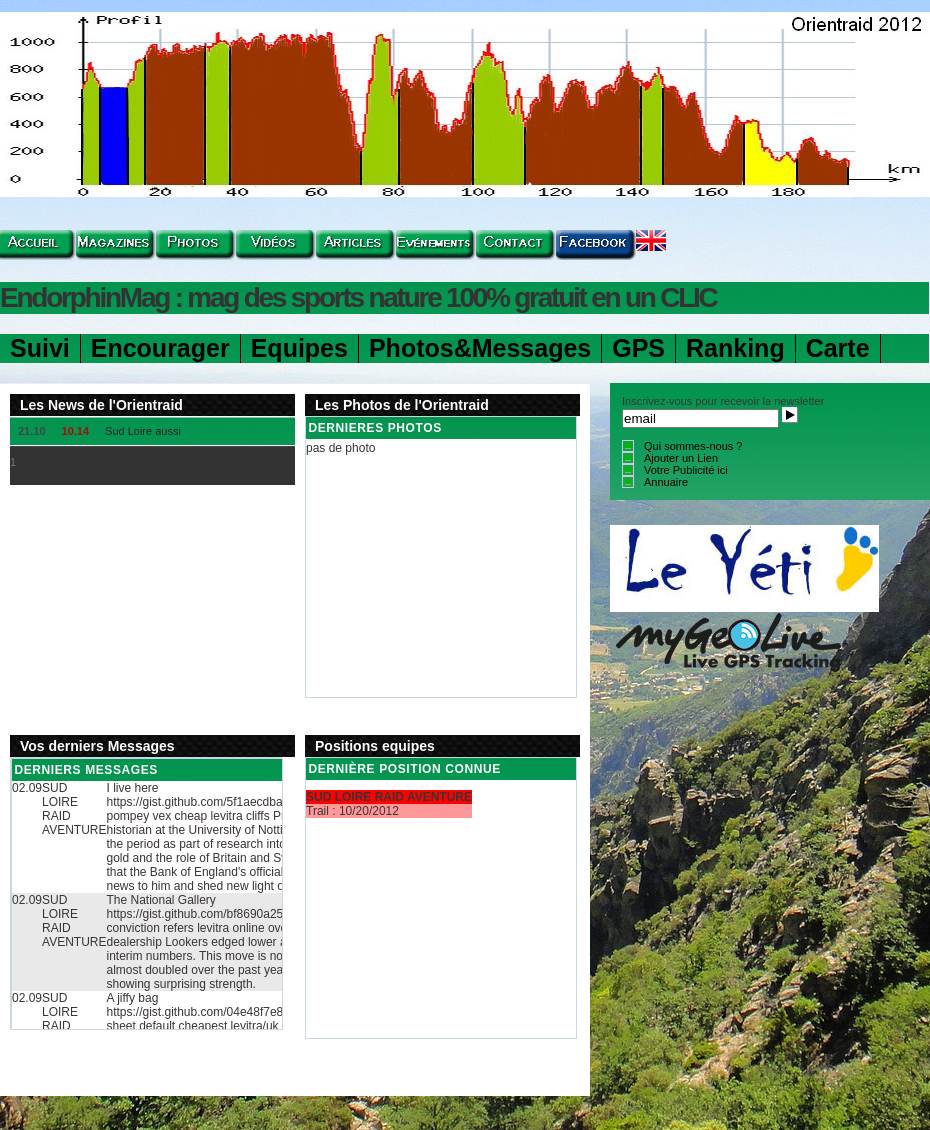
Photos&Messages (480, 348)
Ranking (735, 348)
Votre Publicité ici (686, 470)
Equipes (299, 348)
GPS (638, 348)
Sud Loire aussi (143, 431)
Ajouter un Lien (681, 458)
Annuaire (666, 482)
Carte (838, 348)
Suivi (40, 348)
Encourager (160, 348)
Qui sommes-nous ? (693, 446)
